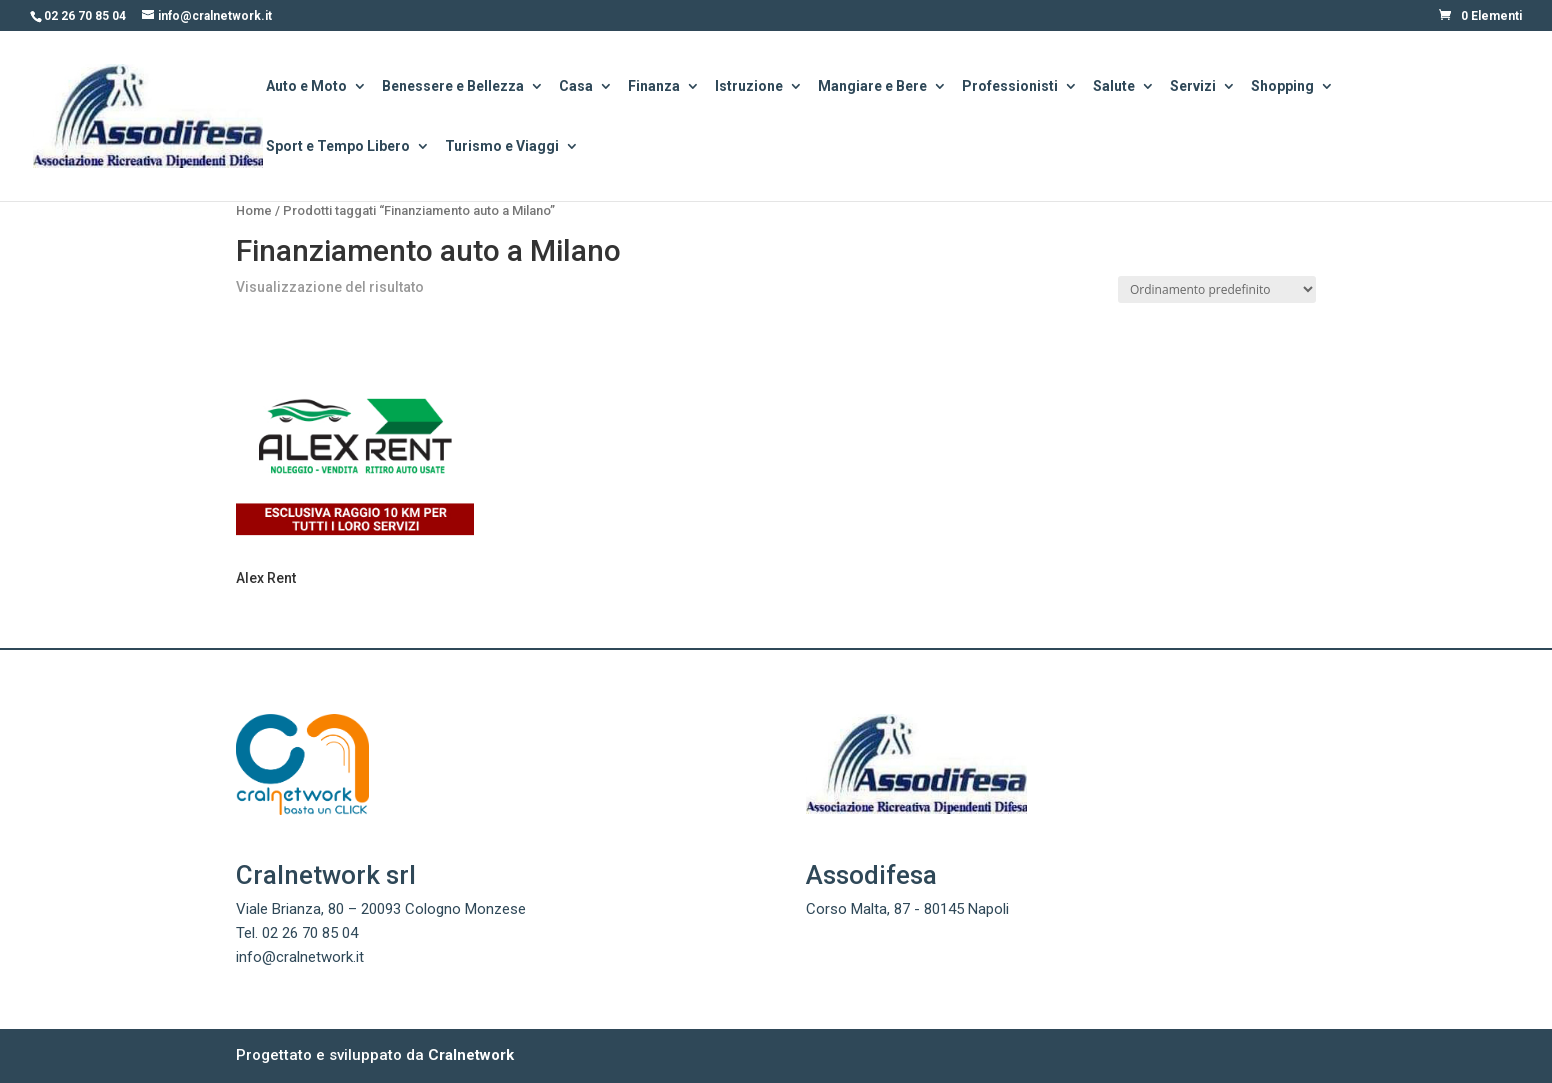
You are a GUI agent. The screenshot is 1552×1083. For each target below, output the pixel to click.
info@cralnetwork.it (300, 957)
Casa (576, 87)
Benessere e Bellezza (453, 87)
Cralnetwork (471, 1055)
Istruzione (749, 87)
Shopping (1282, 87)
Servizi (1193, 87)
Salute (1114, 87)
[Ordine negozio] (1217, 289)
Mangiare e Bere (872, 87)
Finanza (654, 87)
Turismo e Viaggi (502, 147)
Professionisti (1010, 87)
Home (254, 210)
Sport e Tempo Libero (338, 147)
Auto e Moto (306, 87)
